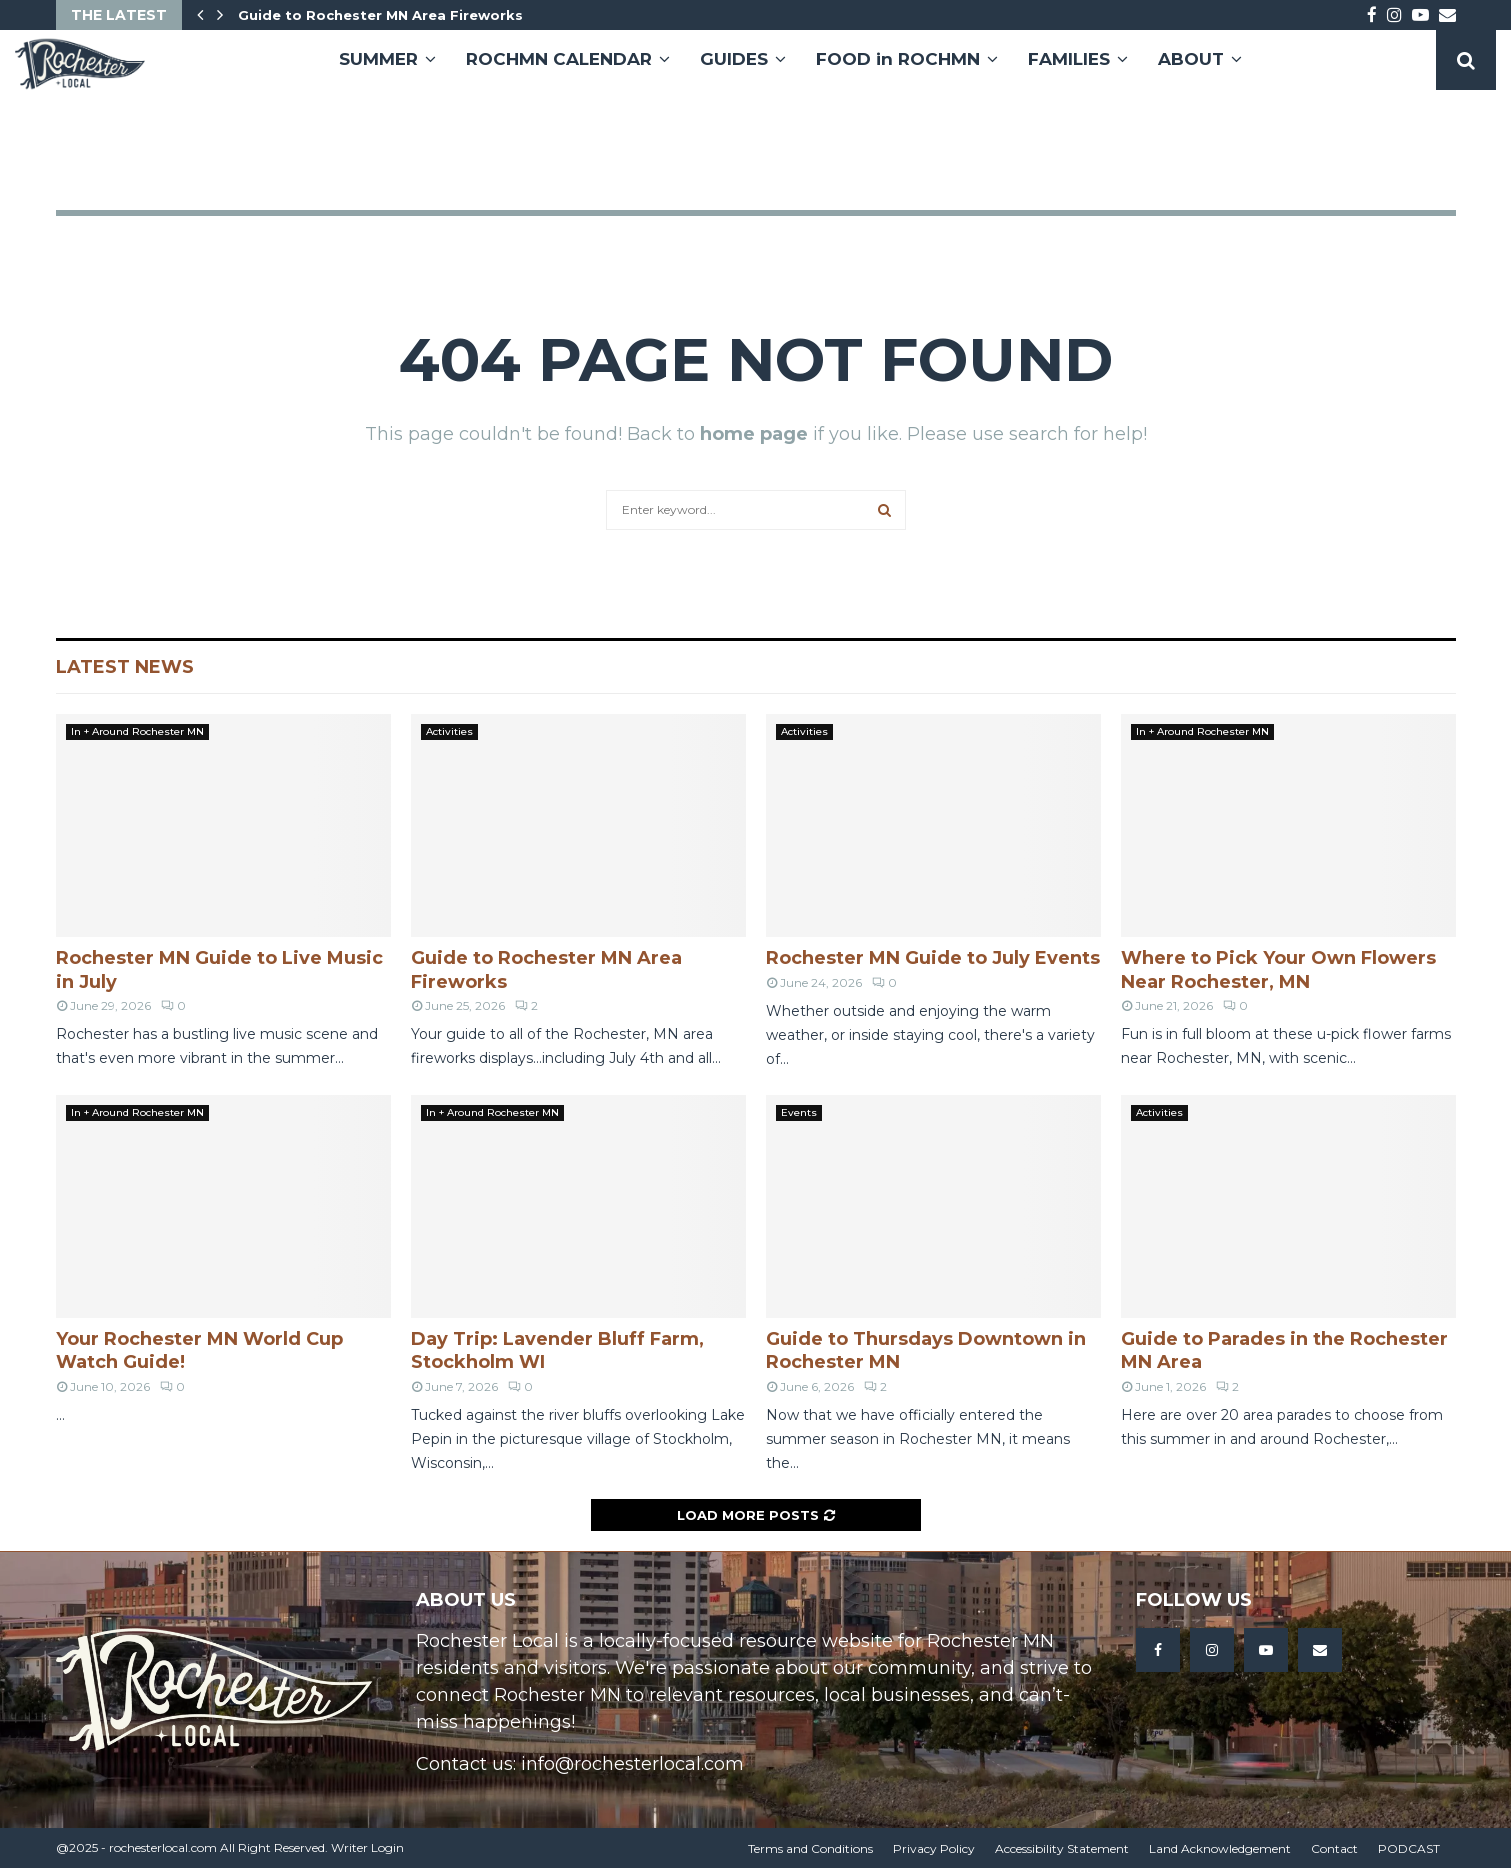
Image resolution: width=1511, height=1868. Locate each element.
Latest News (125, 667)
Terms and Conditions (810, 1848)
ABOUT (1191, 59)
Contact (1334, 1848)
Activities (449, 731)
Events (799, 1112)
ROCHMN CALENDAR (559, 59)
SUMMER (378, 59)
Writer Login (367, 1847)
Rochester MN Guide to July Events (933, 958)
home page (754, 434)
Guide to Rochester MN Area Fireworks (380, 15)
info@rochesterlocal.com (632, 1764)
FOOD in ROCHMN (898, 59)
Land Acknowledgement (1220, 1848)
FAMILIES (1069, 59)
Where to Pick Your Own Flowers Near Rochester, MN (1278, 969)
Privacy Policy (934, 1848)
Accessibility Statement (1062, 1848)
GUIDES (734, 59)
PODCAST (1409, 1848)
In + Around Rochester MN (137, 731)
